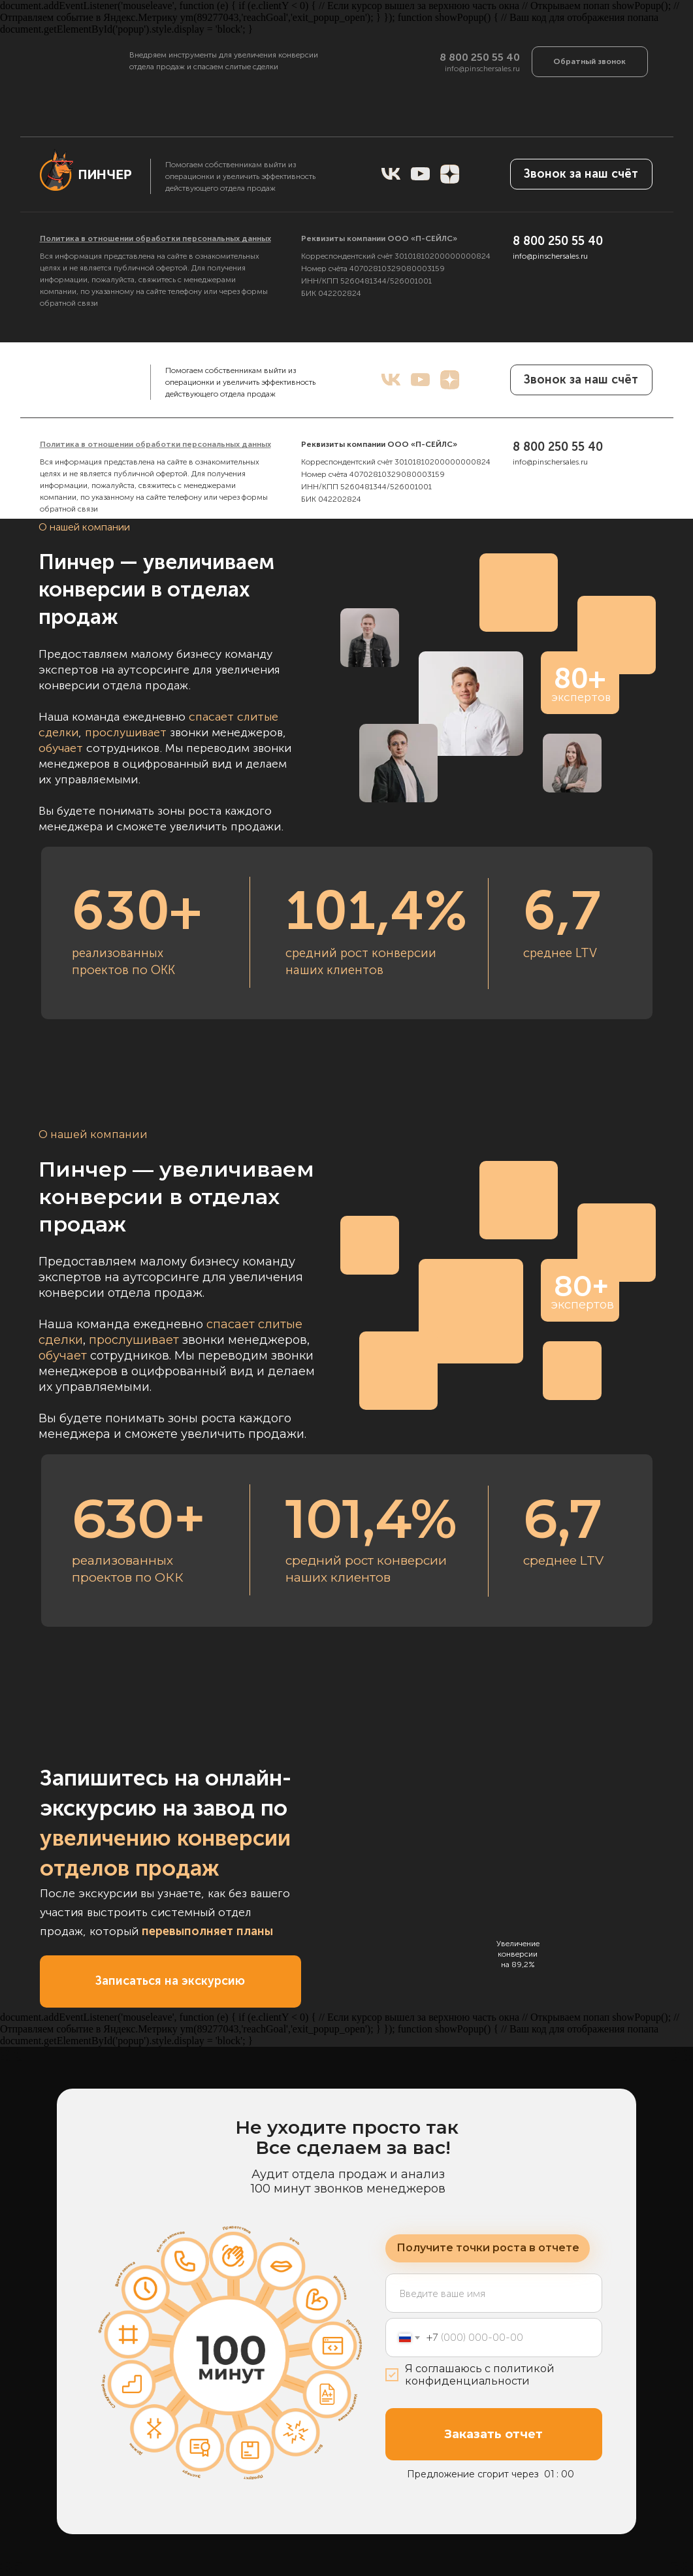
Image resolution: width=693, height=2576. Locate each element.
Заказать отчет (493, 2434)
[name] (493, 246)
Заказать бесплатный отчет (494, 387)
